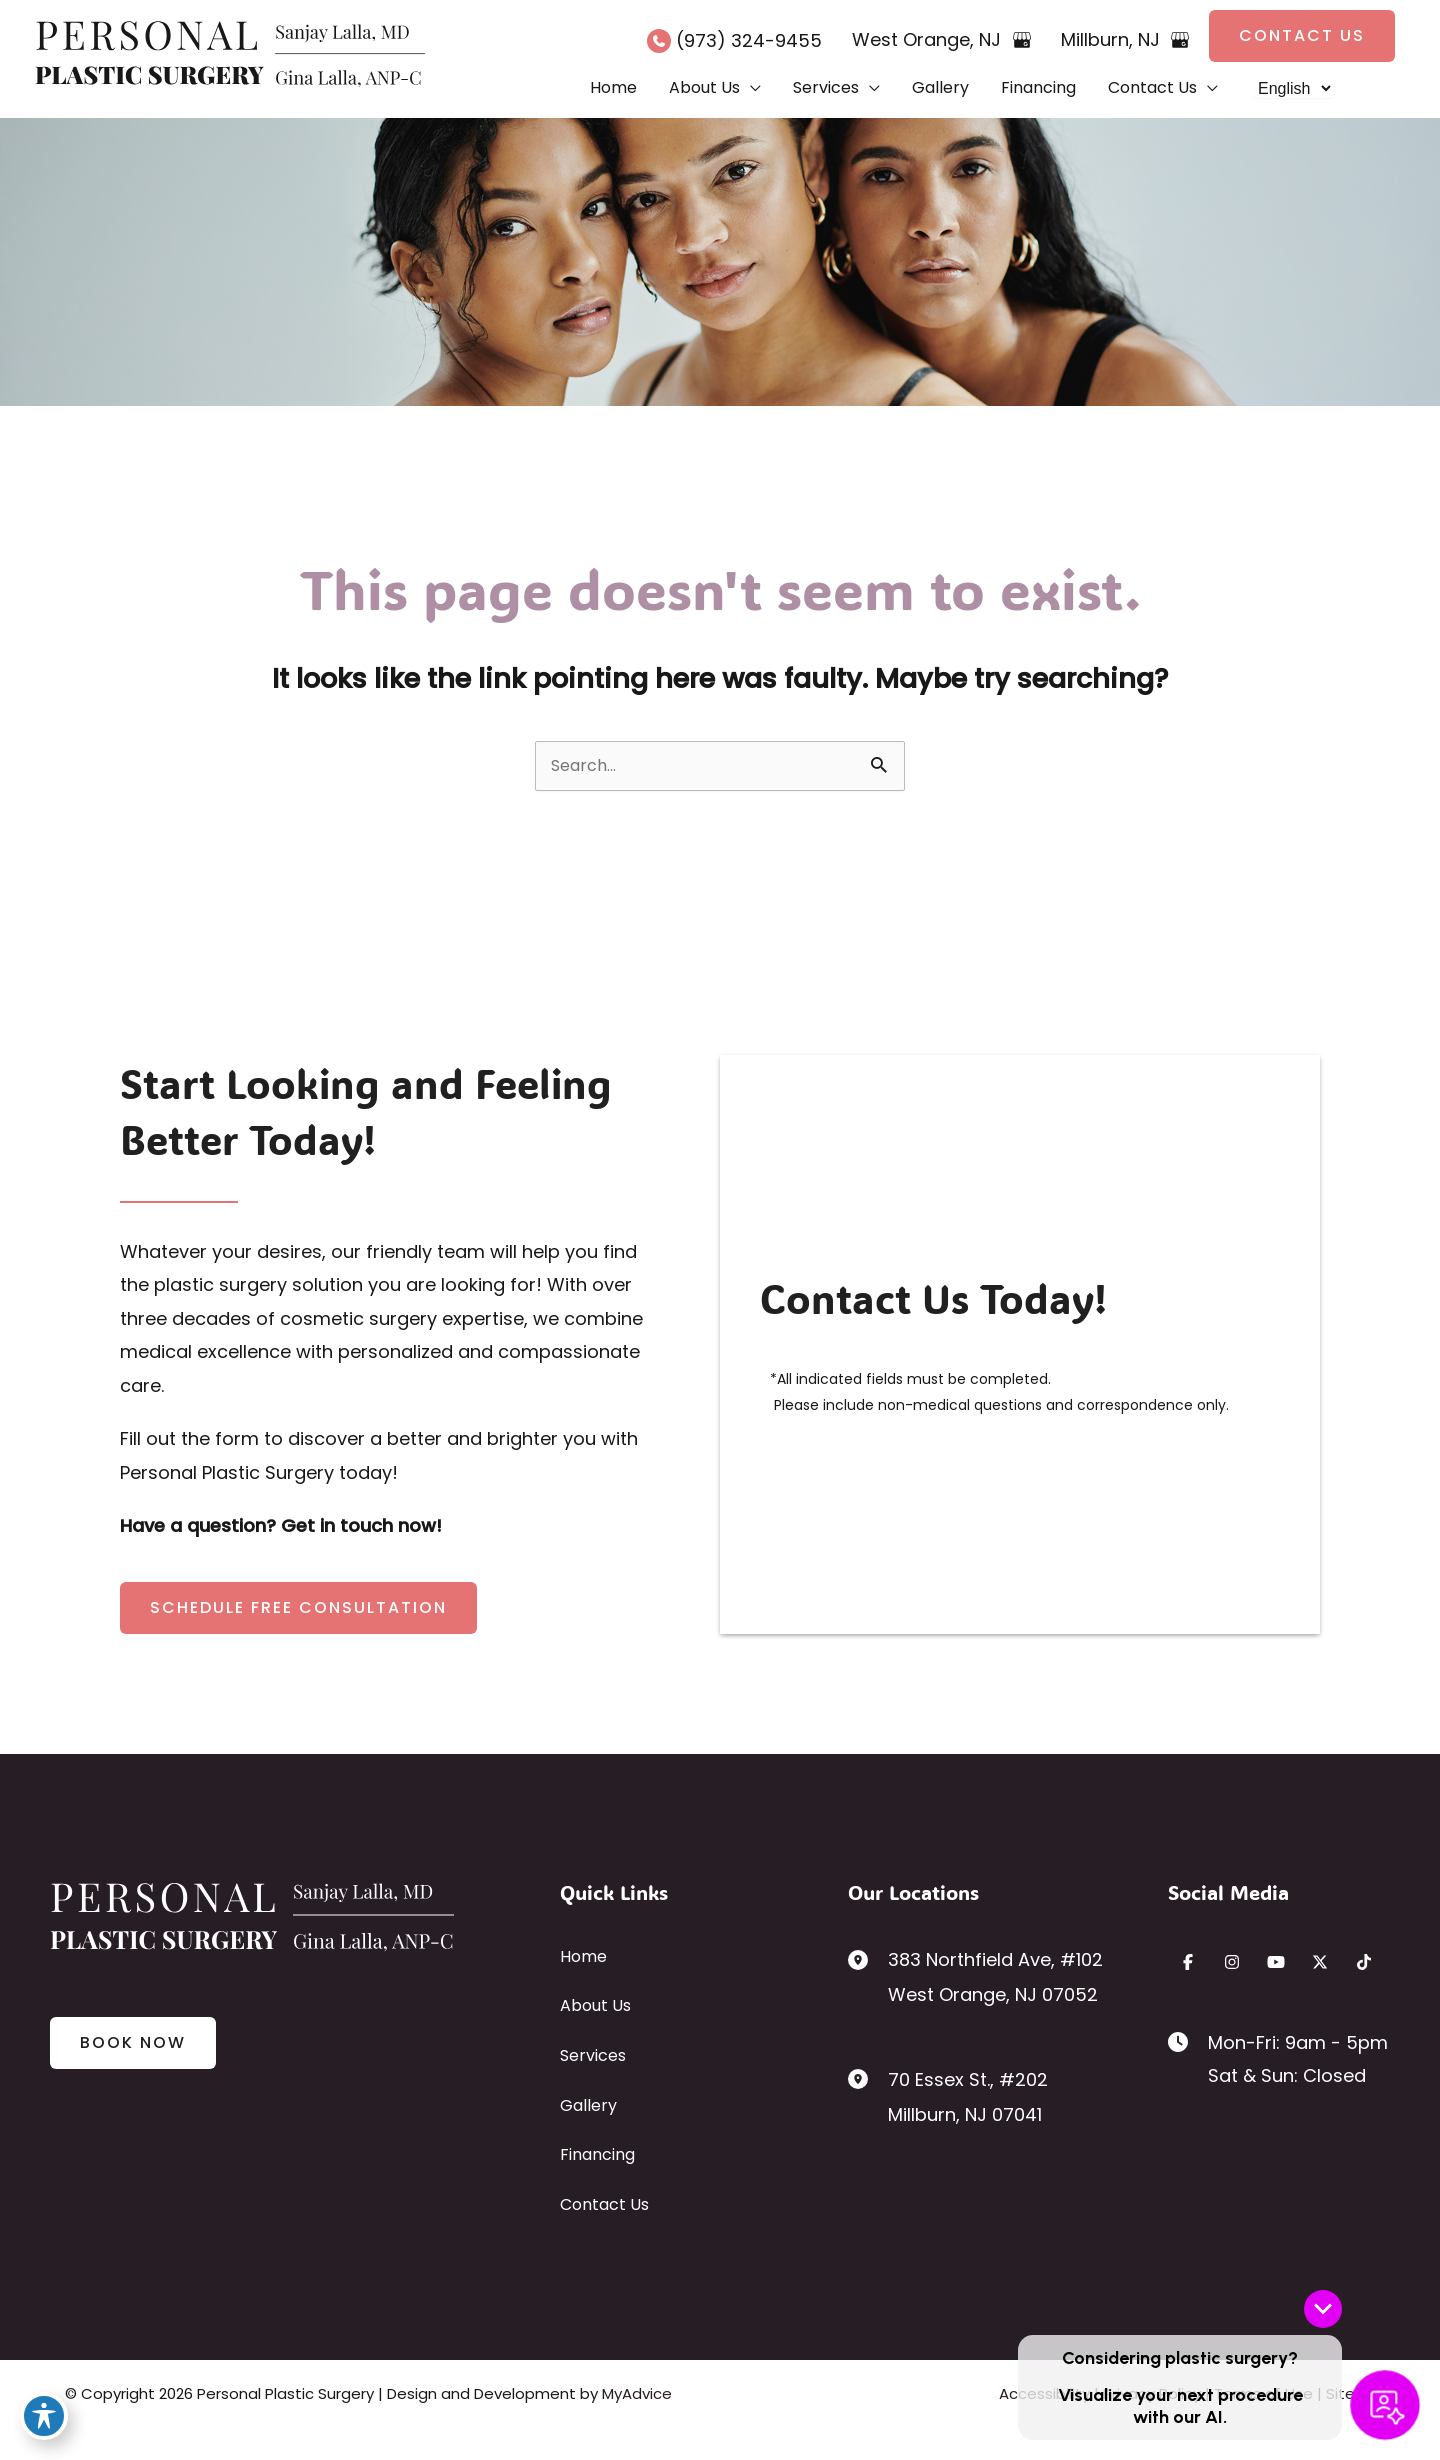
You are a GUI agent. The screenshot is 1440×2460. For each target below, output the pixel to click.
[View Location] (868, 1958)
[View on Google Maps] (1022, 40)
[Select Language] (1294, 88)
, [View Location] (929, 39)
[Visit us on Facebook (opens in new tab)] (1188, 1962)
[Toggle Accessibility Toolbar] (44, 2416)
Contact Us (604, 2204)
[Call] (734, 40)
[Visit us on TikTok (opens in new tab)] (1364, 1962)
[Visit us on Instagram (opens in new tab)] (1232, 1962)
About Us (595, 2005)
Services (593, 2055)
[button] (1302, 36)
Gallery (588, 2105)
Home (583, 1956)
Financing (597, 2154)
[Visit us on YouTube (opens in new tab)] (1276, 1962)
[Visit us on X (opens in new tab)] (1320, 1962)
